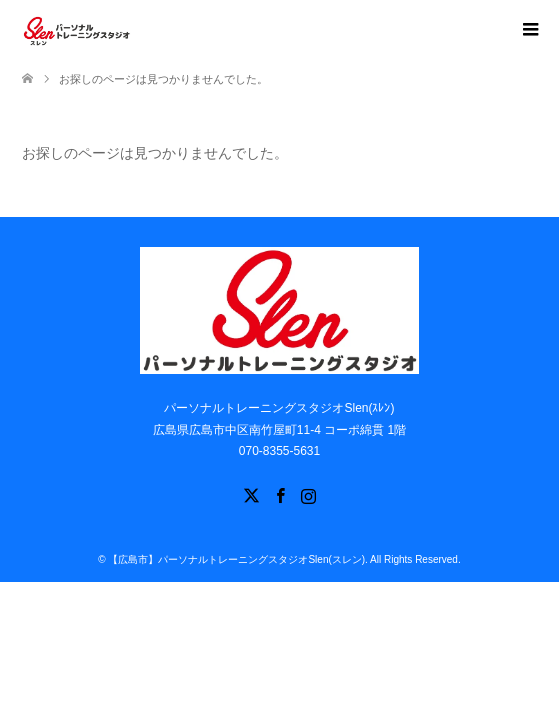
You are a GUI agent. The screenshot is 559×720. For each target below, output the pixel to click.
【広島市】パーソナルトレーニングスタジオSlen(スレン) (236, 559)
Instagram (308, 494)
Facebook (280, 494)
